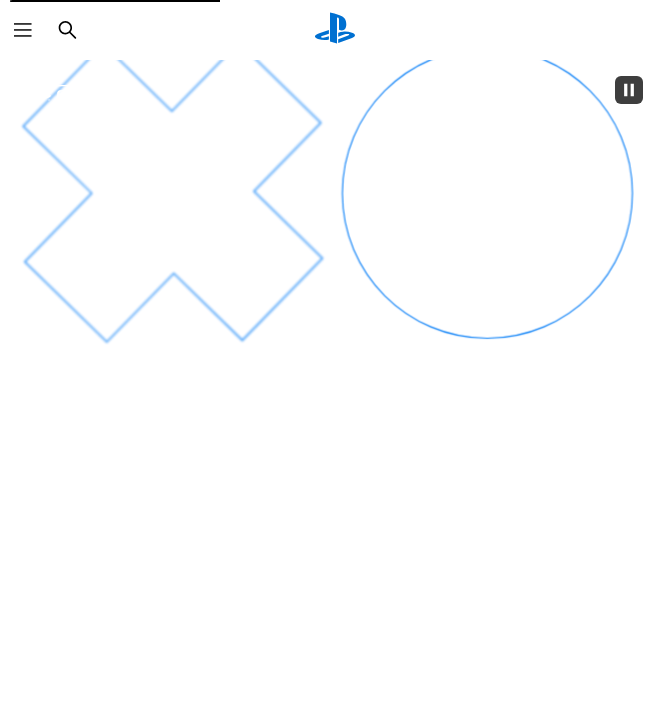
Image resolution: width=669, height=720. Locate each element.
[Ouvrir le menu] (23, 30)
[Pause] (629, 90)
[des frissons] (491, 481)
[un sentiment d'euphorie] (173, 478)
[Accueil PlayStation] (335, 30)
